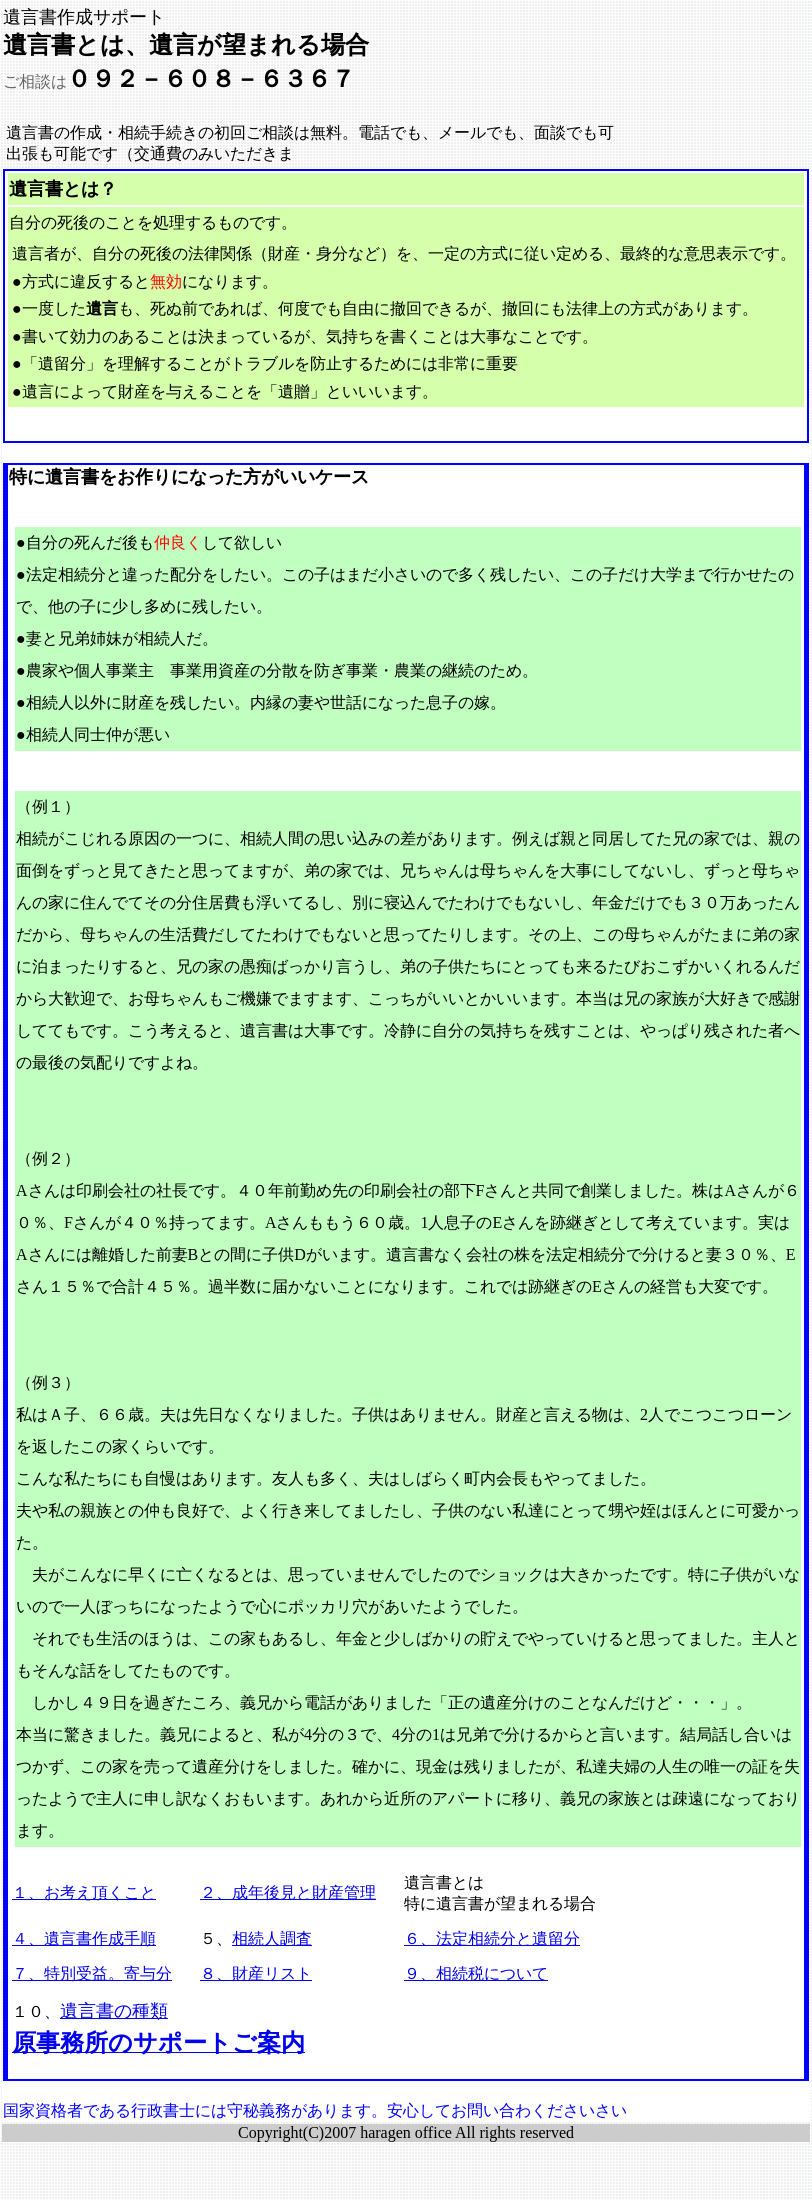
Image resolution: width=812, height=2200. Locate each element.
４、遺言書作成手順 (84, 1938)
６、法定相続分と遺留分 (492, 1938)
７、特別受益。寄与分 (92, 1973)
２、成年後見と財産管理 (288, 1892)
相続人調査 (272, 1938)
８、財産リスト (256, 1973)
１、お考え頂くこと (84, 1892)
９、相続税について (476, 1973)
